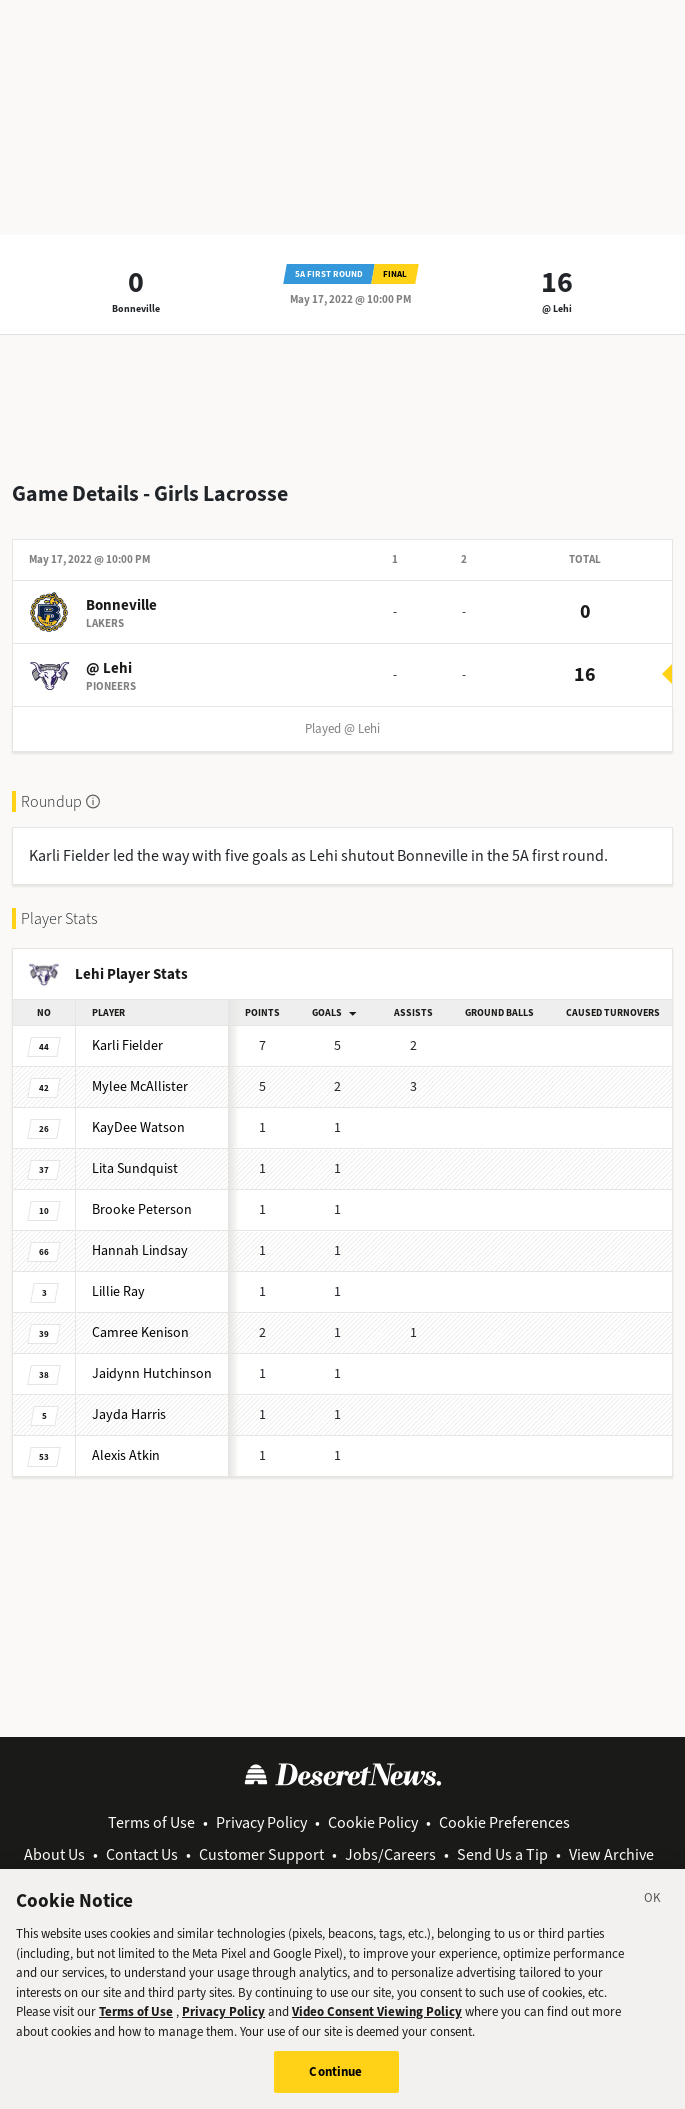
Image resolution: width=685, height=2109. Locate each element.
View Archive (611, 1854)
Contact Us (142, 1854)
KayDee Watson (138, 1127)
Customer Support (261, 1854)
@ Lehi (557, 308)
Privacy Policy (261, 1822)
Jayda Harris (129, 1414)
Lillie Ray (118, 1291)
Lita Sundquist (135, 1168)
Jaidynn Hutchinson (152, 1373)
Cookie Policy (373, 1822)
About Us (54, 1854)
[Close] (653, 1913)
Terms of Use (151, 1822)
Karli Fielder (127, 1045)
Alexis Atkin (126, 1455)
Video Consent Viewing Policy (377, 2023)
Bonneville (136, 308)
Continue (335, 2083)
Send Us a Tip (502, 1854)
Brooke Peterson (142, 1209)
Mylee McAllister (140, 1086)
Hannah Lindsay (140, 1250)
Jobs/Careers (390, 1854)
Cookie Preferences (504, 1822)
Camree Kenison (140, 1332)
